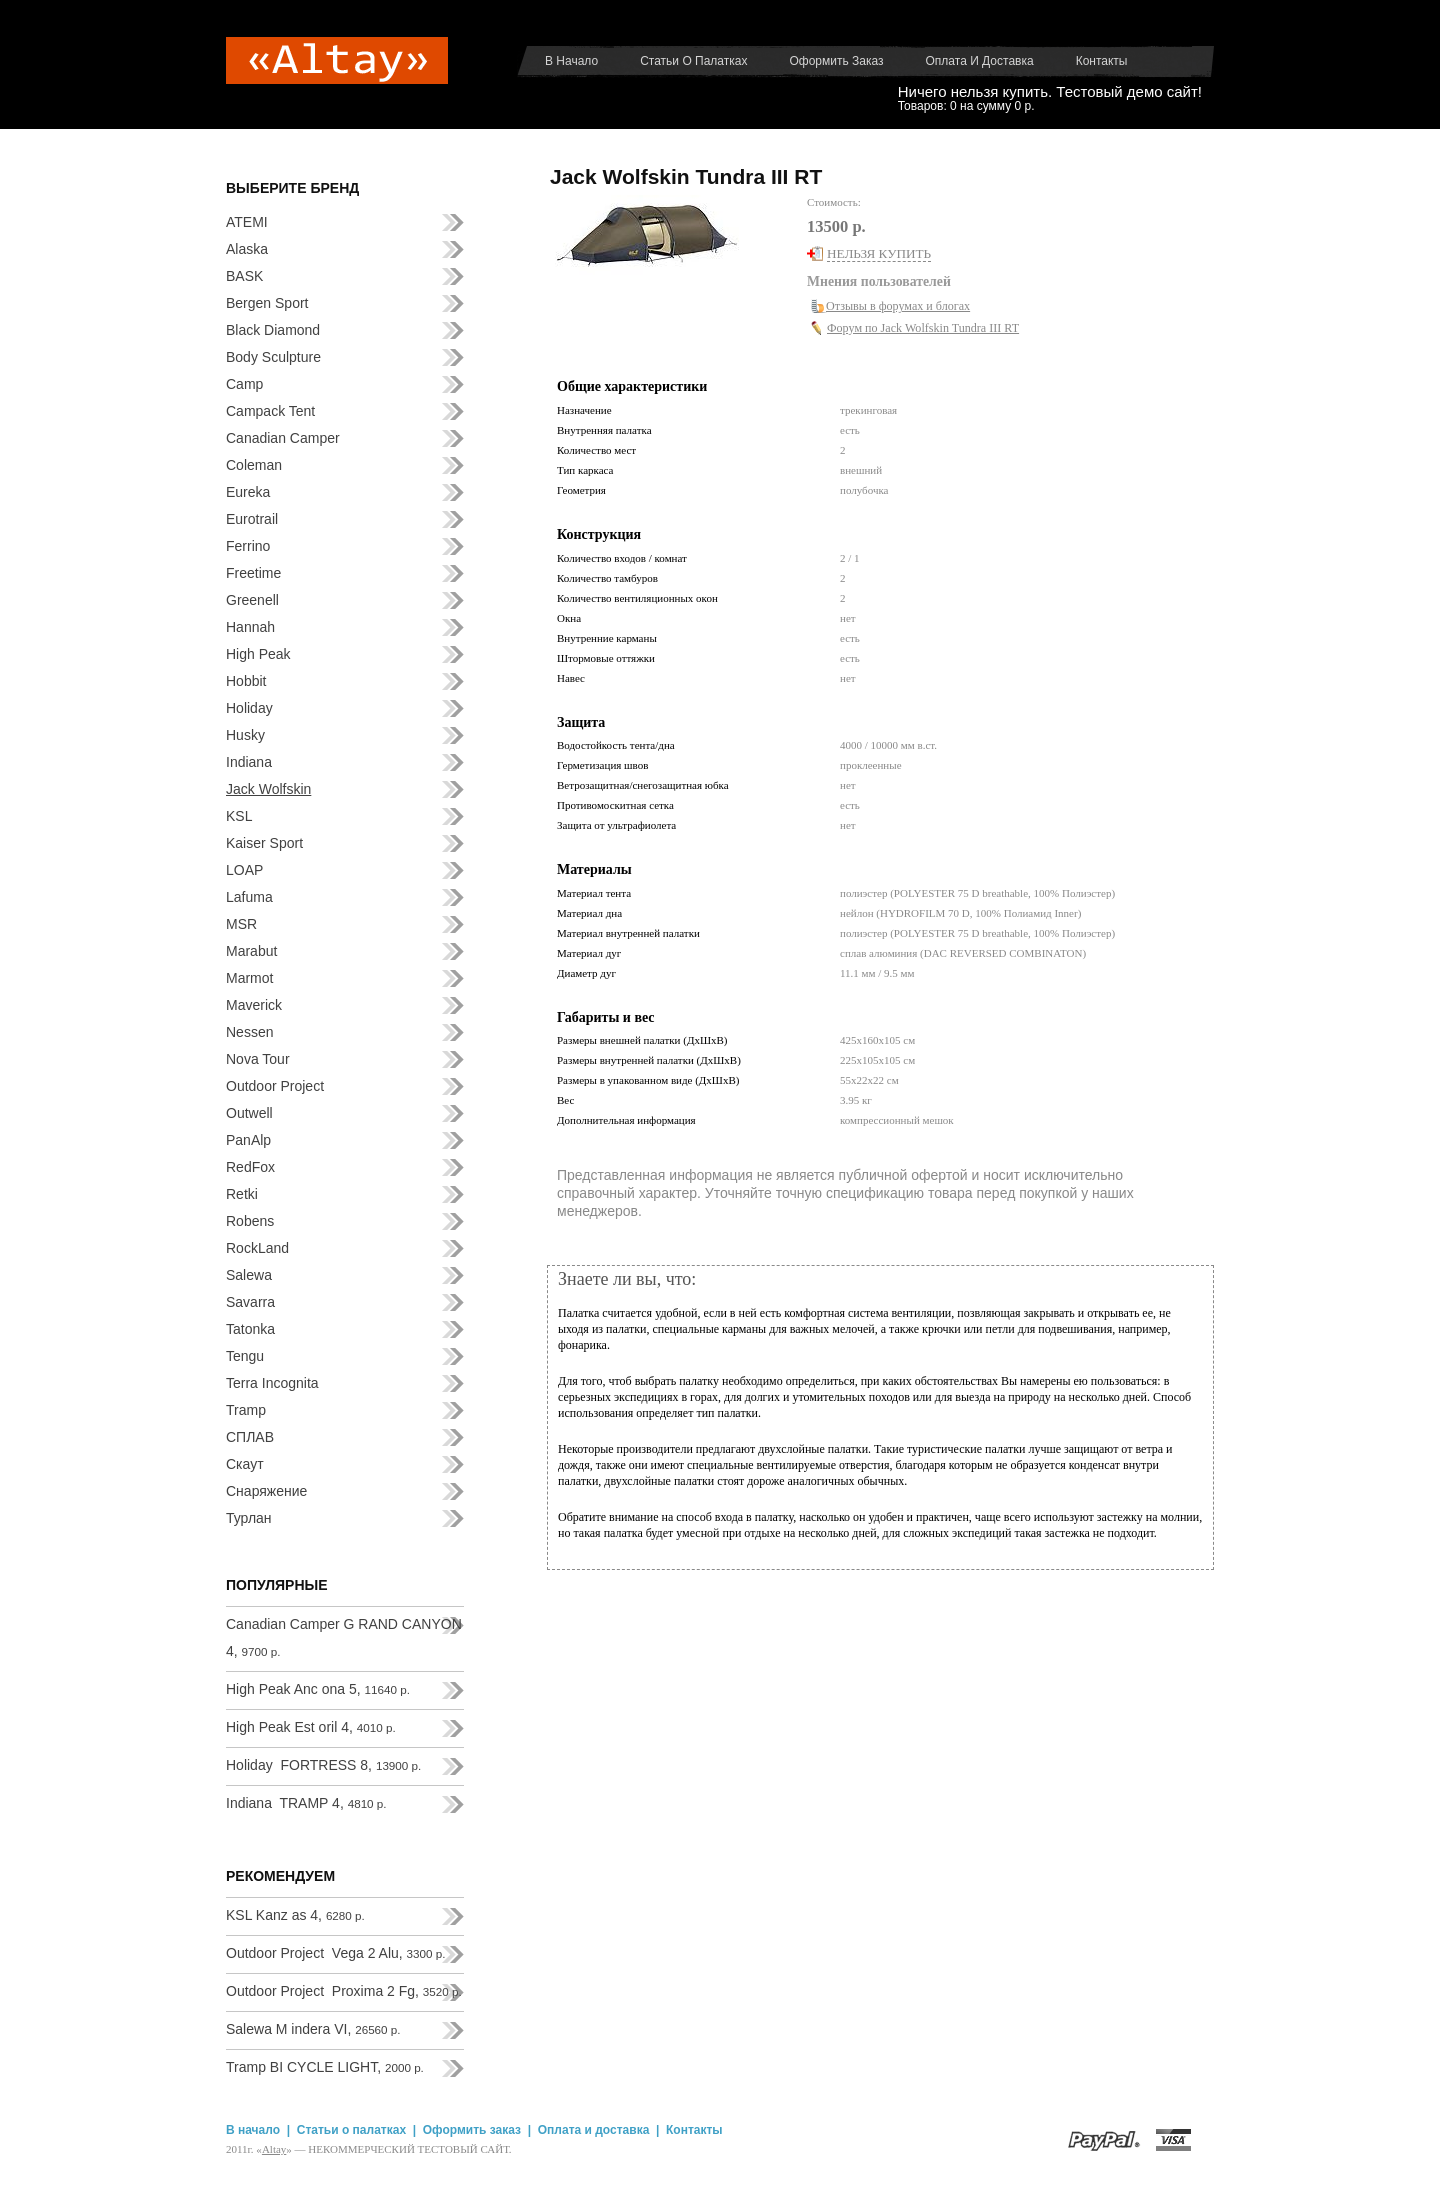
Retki (242, 1194)
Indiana (249, 762)
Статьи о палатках (693, 61)
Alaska (247, 249)
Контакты (1102, 61)
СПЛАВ (250, 1437)
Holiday (249, 708)
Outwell (249, 1113)
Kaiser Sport (264, 843)
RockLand (257, 1248)
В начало (571, 61)
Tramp (246, 1410)
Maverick (254, 1005)
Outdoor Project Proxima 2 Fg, (344, 1991)
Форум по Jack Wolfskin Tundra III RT (923, 328)
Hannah (250, 627)
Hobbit (246, 681)
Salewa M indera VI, (313, 2029)
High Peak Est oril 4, (311, 1727)
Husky (245, 735)
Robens (250, 1221)
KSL (239, 816)
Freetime (253, 573)
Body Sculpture (273, 357)
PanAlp (248, 1140)
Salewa (249, 1275)
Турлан (249, 1518)
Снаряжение (266, 1491)
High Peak (258, 654)
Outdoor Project (275, 1086)
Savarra (250, 1302)
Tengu (245, 1356)
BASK (244, 276)
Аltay (274, 2149)
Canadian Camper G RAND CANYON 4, (344, 1637)
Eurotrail (252, 519)
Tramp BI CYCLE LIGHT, (325, 2067)
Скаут (245, 1464)
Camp (244, 384)
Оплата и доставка (980, 61)
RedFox (250, 1167)
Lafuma (249, 897)
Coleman (254, 465)
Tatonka (250, 1329)
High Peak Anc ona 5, (318, 1689)
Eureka (248, 492)
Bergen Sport (267, 303)
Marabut (251, 951)
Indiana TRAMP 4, (306, 1803)
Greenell (252, 600)
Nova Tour (258, 1059)
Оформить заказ (836, 61)
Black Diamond (273, 330)
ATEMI (247, 222)
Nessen (249, 1032)
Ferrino (248, 546)
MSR (241, 924)
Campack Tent (270, 411)
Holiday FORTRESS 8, (323, 1765)
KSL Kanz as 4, (295, 1915)
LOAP (244, 870)
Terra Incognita (272, 1383)
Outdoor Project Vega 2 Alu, (335, 1953)
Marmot (249, 978)
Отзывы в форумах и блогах (898, 306)
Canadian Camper (283, 438)
